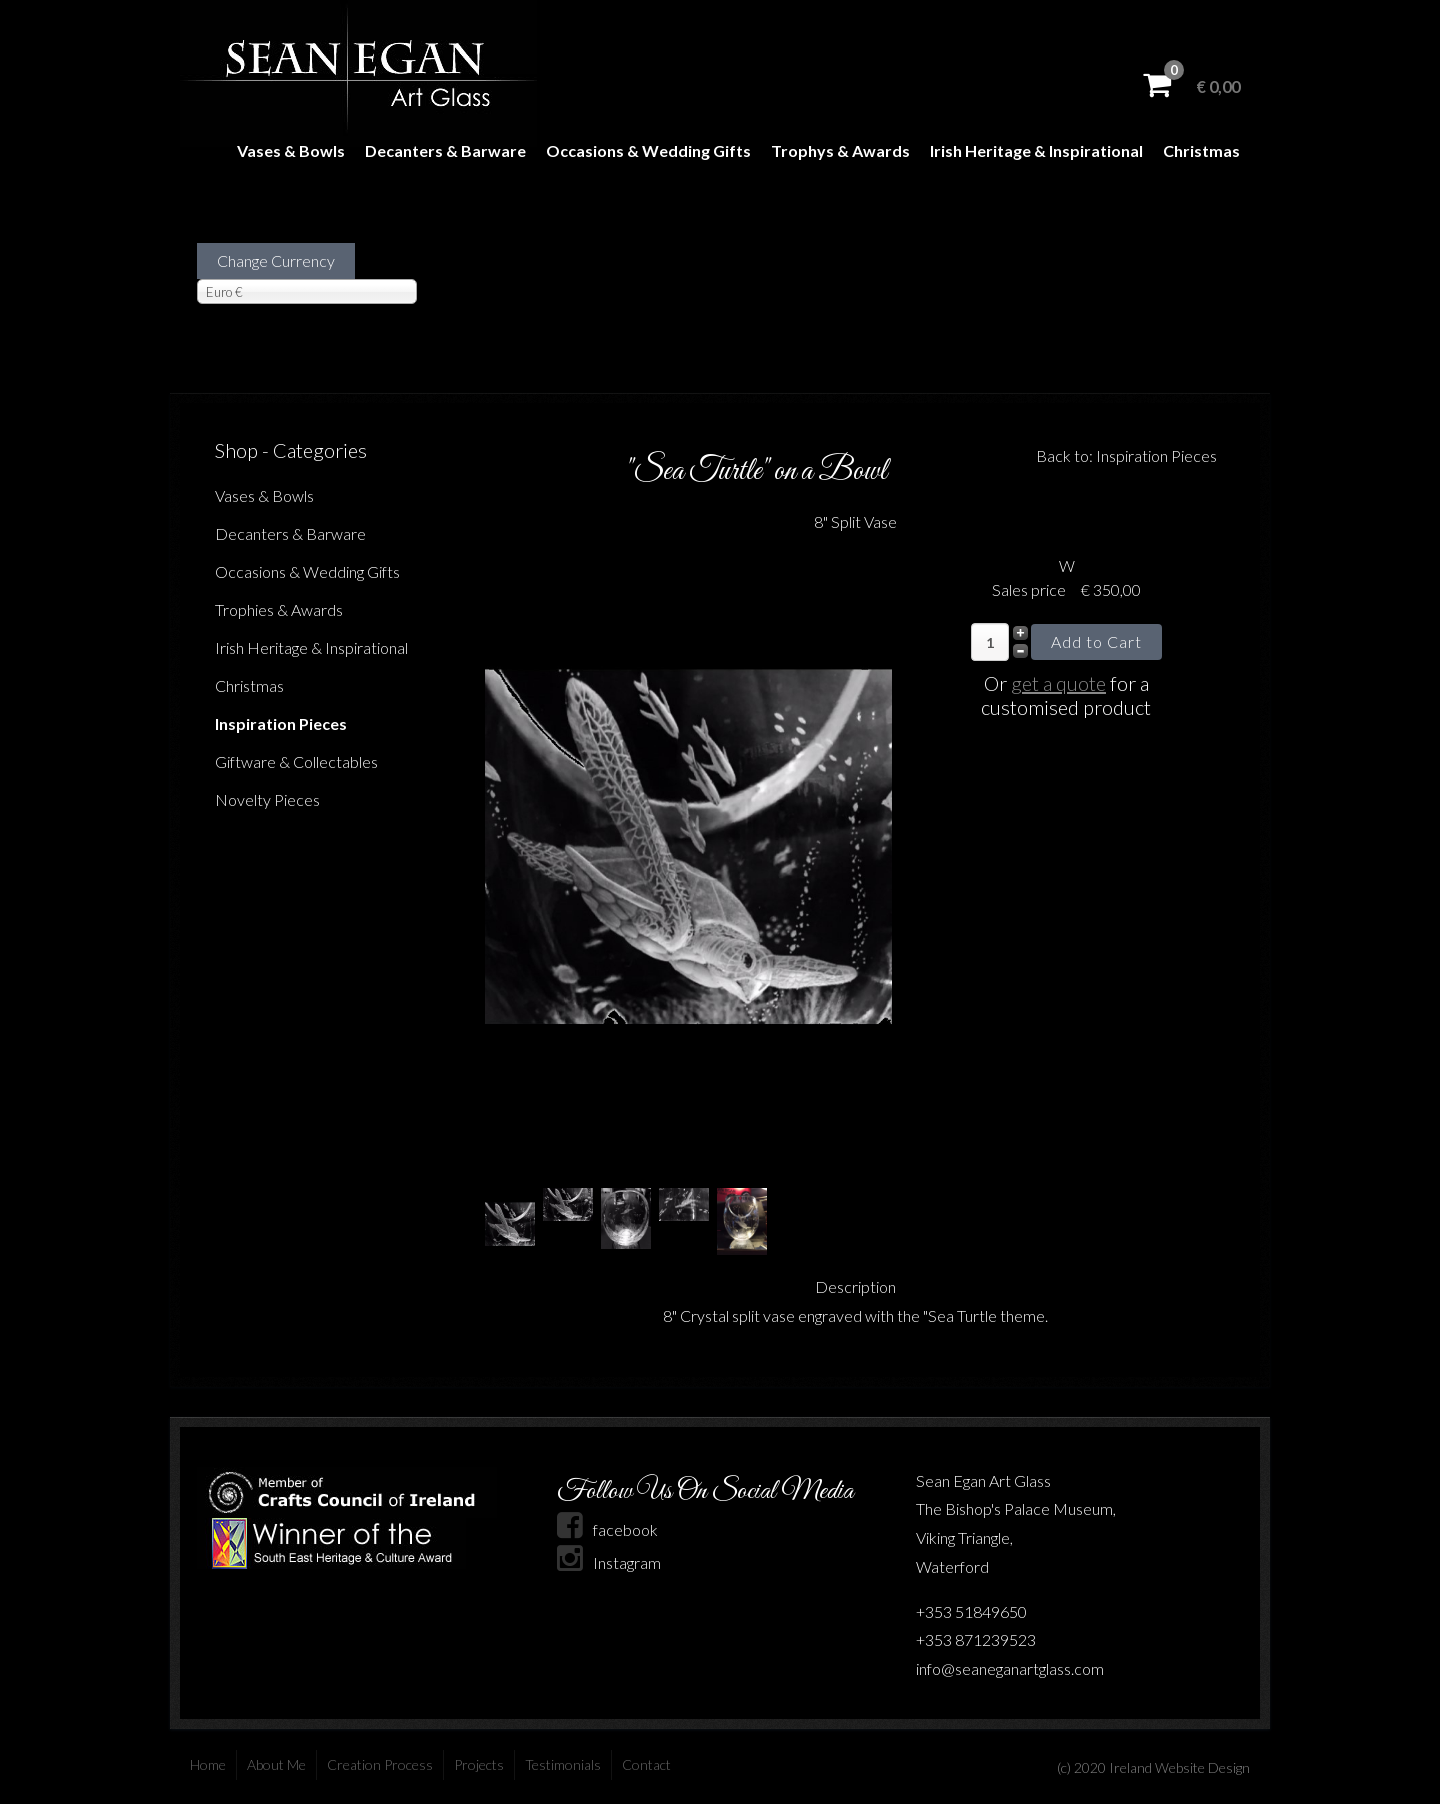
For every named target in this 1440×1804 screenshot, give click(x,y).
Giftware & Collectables (296, 761)
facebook (607, 1529)
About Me (276, 1764)
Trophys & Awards (840, 150)
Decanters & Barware (445, 150)
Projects (479, 1764)
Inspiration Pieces (281, 723)
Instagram (609, 1562)
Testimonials (563, 1764)
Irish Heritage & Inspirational (1036, 150)
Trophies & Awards (279, 609)
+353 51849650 (971, 1611)
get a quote (1058, 683)
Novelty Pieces (267, 799)
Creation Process (380, 1764)
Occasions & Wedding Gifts (648, 150)
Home (208, 1764)
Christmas (1201, 150)
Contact (646, 1764)
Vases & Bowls (291, 150)
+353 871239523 (976, 1639)
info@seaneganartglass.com (1010, 1668)
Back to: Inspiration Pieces (1126, 455)
